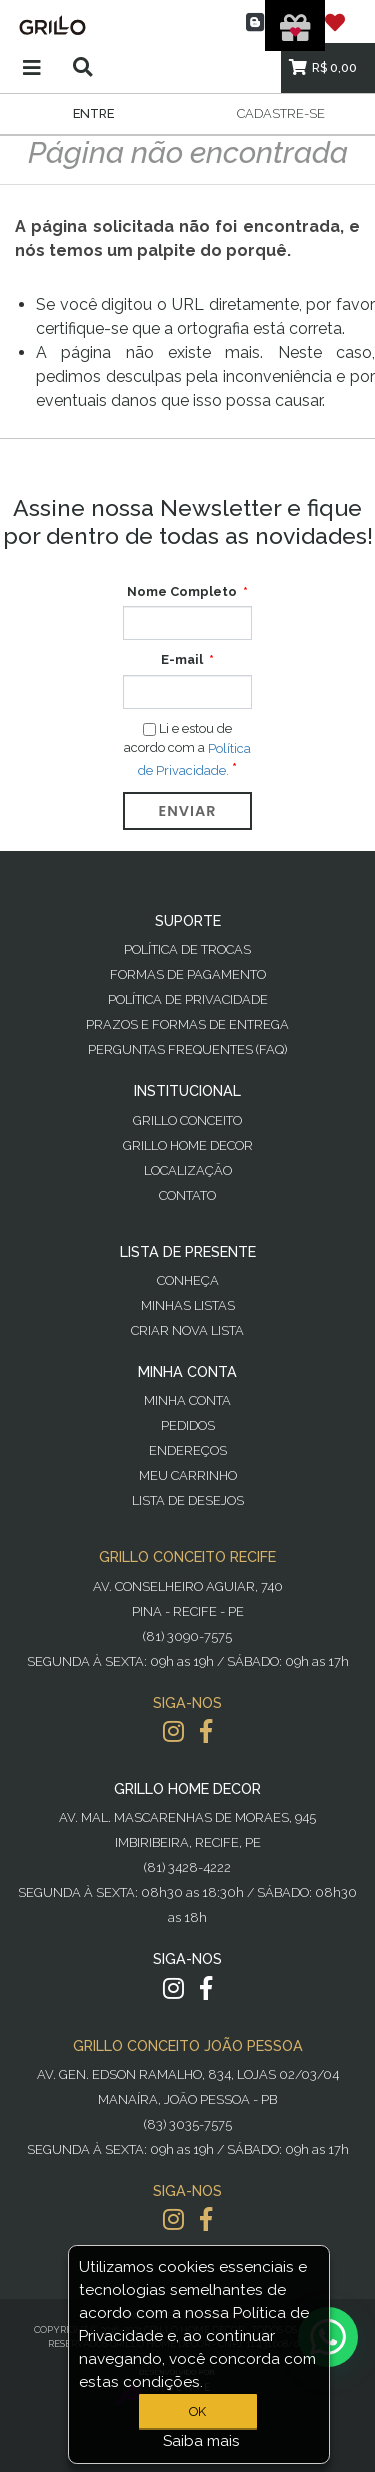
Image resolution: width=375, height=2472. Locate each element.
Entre (93, 113)
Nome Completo (182, 591)
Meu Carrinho (188, 1475)
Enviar (188, 811)
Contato (187, 1195)
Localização (188, 1170)
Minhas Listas (188, 1305)
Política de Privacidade (188, 999)
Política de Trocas (187, 949)
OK (197, 2411)
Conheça (188, 1280)
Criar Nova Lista (187, 1330)
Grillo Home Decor (188, 1145)
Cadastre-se (281, 113)
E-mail (182, 659)
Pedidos (188, 1425)
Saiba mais (201, 2441)
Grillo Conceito (187, 1120)
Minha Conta (187, 1400)
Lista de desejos (188, 1500)
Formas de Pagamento (188, 974)
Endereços (188, 1450)
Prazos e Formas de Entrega (187, 1024)
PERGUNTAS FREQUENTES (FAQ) (187, 1049)
